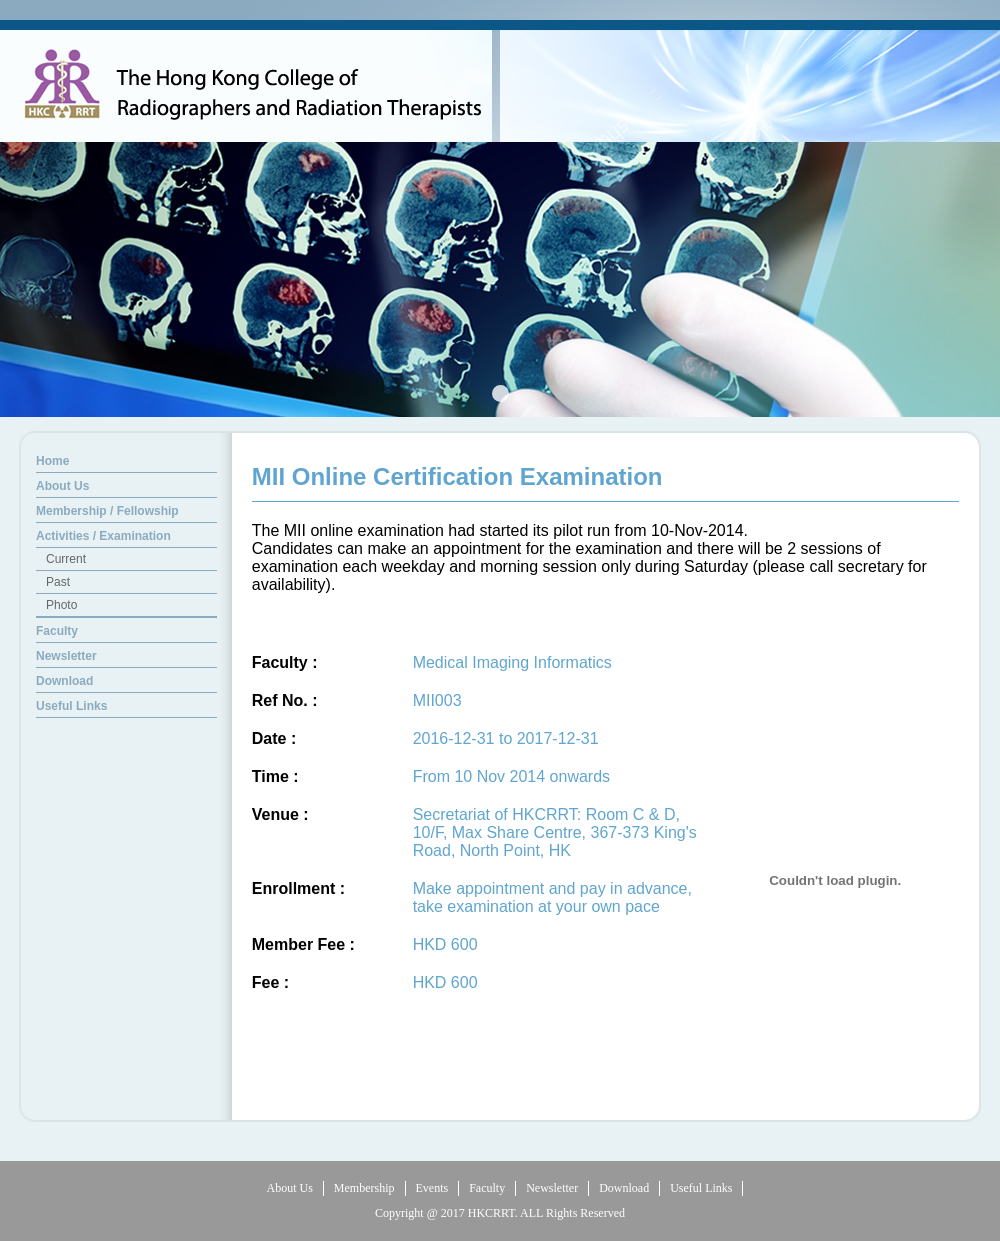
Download (624, 1188)
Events (432, 1188)
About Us (290, 1188)
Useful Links (701, 1188)
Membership (364, 1188)
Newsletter (552, 1188)
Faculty (487, 1188)
